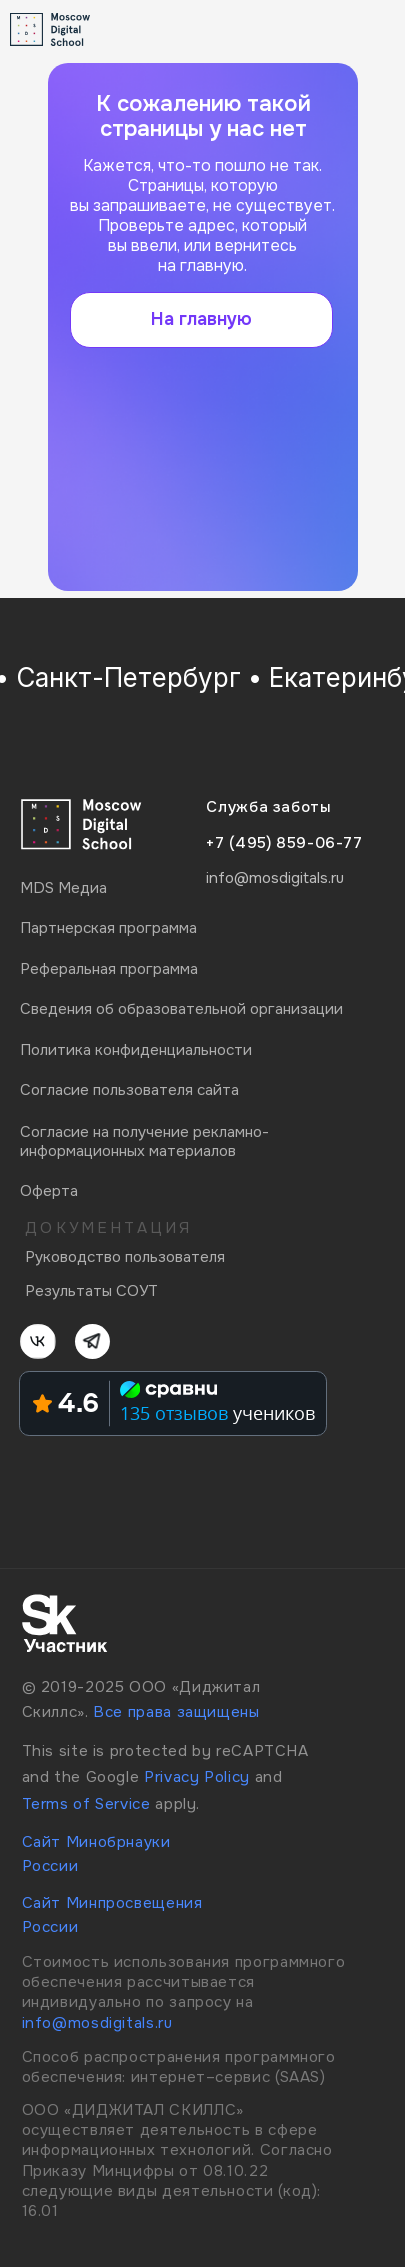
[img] (354, 29)
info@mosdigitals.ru (97, 2023)
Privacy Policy (197, 1777)
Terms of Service (86, 1804)
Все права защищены (176, 1712)
